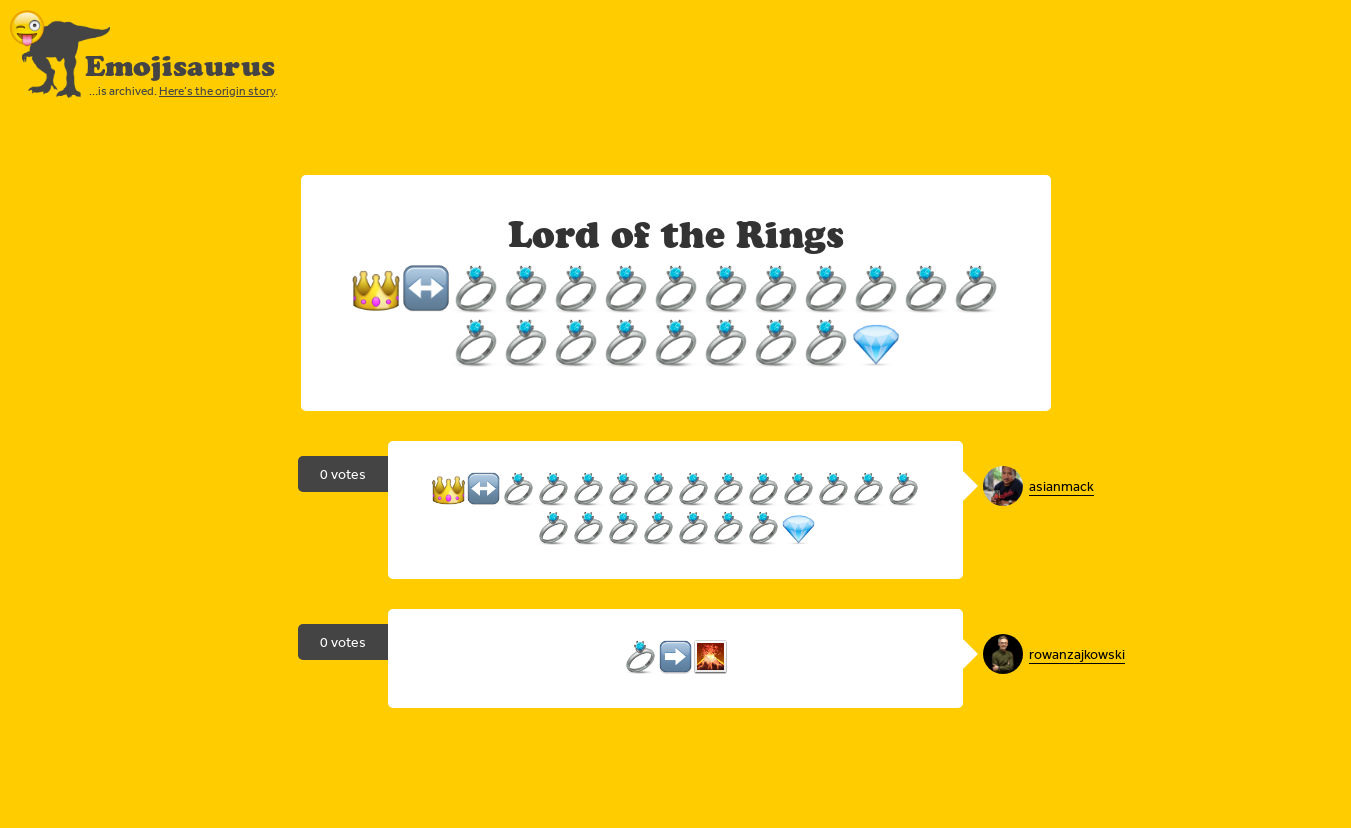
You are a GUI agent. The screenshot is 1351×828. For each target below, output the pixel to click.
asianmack (1061, 486)
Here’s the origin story (217, 91)
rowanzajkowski (1077, 654)
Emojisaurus (180, 66)
